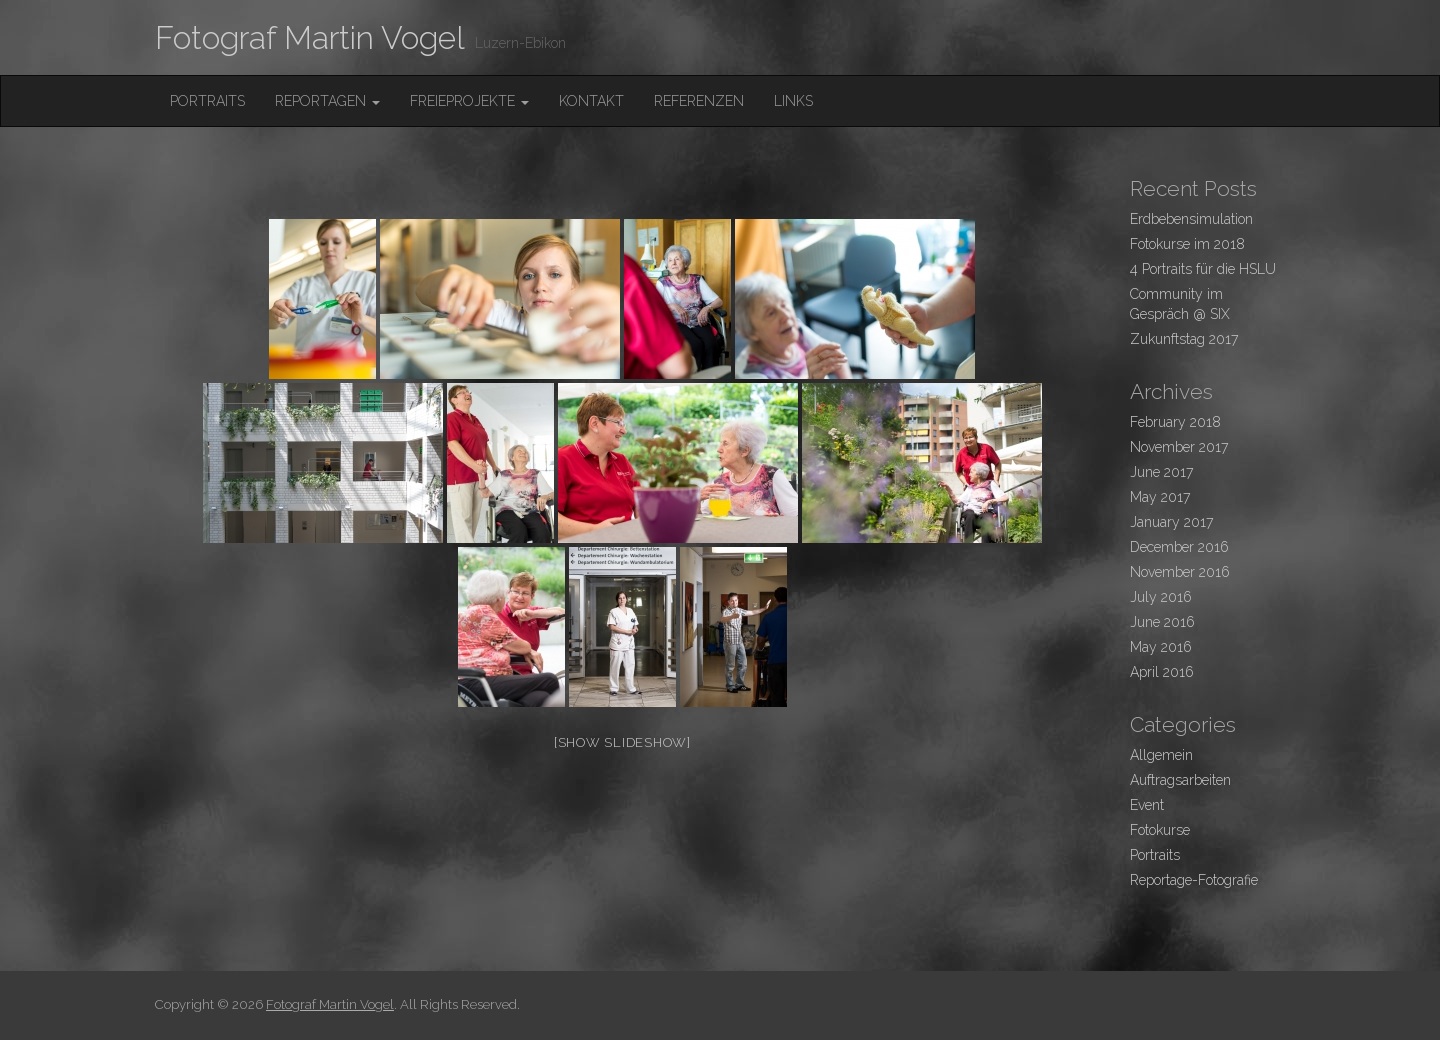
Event (1147, 805)
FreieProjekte (469, 101)
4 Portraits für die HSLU (1203, 269)
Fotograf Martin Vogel (310, 37)
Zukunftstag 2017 (1184, 339)
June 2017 (1161, 472)
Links (793, 101)
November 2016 (1180, 572)
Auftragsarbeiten (1180, 780)
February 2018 (1175, 422)
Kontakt (591, 101)
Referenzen (699, 101)
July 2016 (1161, 597)
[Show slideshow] (622, 742)
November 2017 (1179, 447)
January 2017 (1171, 522)
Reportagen (327, 101)
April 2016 (1162, 672)
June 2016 (1162, 622)
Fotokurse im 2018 (1187, 244)
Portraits (207, 101)
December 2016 (1179, 547)
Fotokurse (1160, 830)
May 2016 (1161, 647)
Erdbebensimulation (1191, 219)
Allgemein (1161, 755)
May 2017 (1160, 497)
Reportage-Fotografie (1194, 880)
